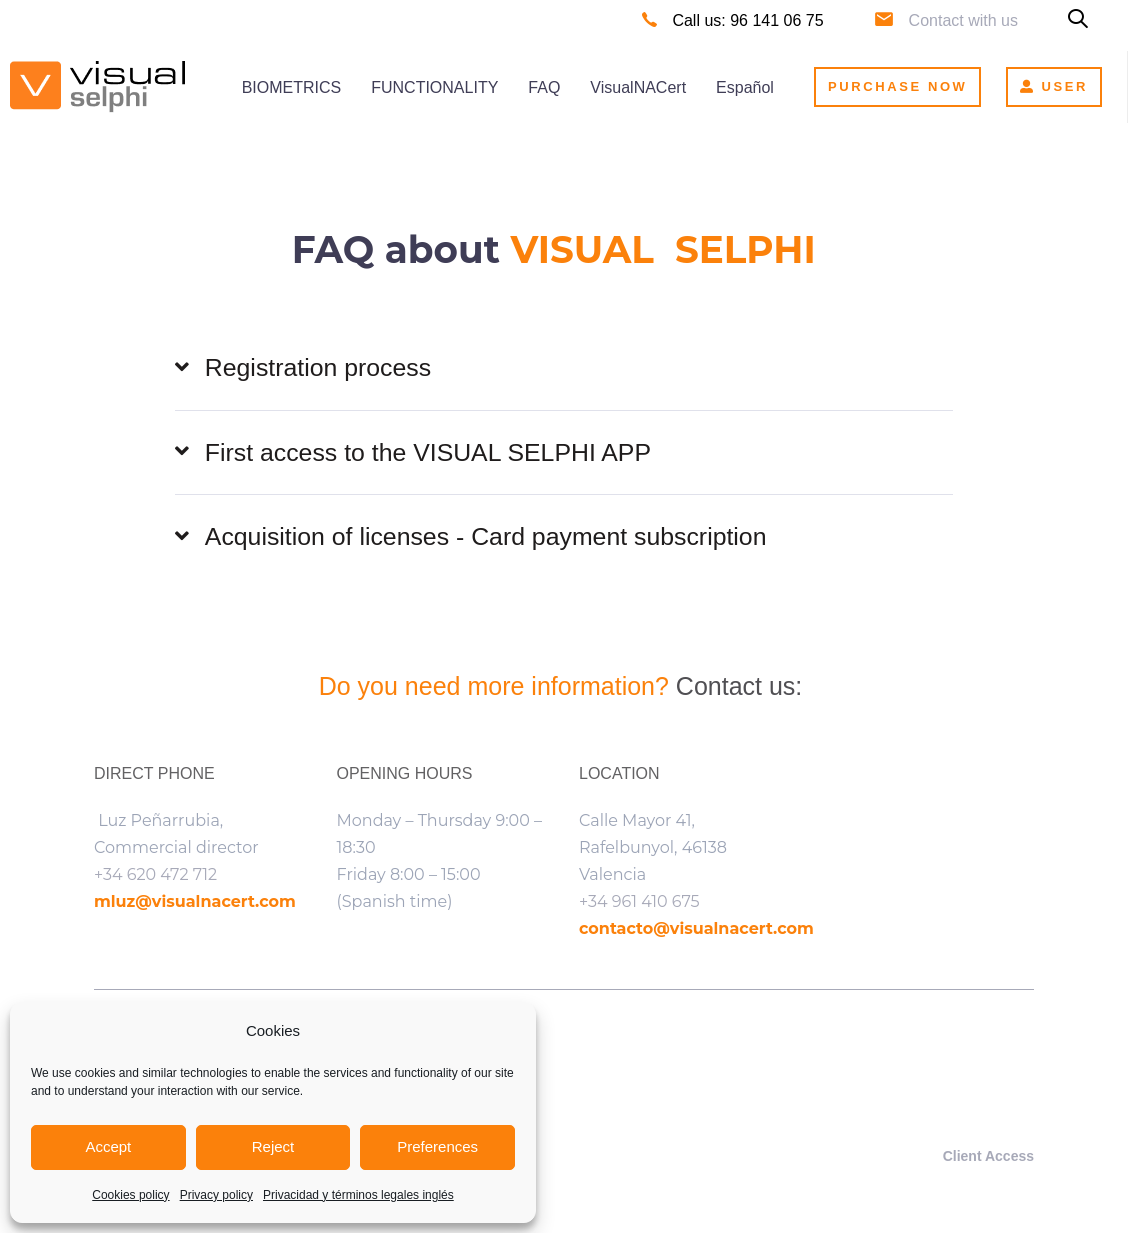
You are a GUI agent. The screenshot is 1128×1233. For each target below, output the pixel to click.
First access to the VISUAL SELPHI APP (414, 454)
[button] (1078, 20)
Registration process (304, 369)
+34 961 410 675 (639, 903)
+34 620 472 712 (155, 876)
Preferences (437, 1146)
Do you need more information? (497, 687)
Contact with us (963, 20)
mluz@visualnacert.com (195, 903)
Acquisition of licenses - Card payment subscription (473, 539)
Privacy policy (216, 1195)
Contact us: (742, 687)
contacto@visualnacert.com (696, 930)
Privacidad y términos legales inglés (358, 1195)
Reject (273, 1146)
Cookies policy (130, 1195)
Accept (108, 1146)
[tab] (564, 368)
